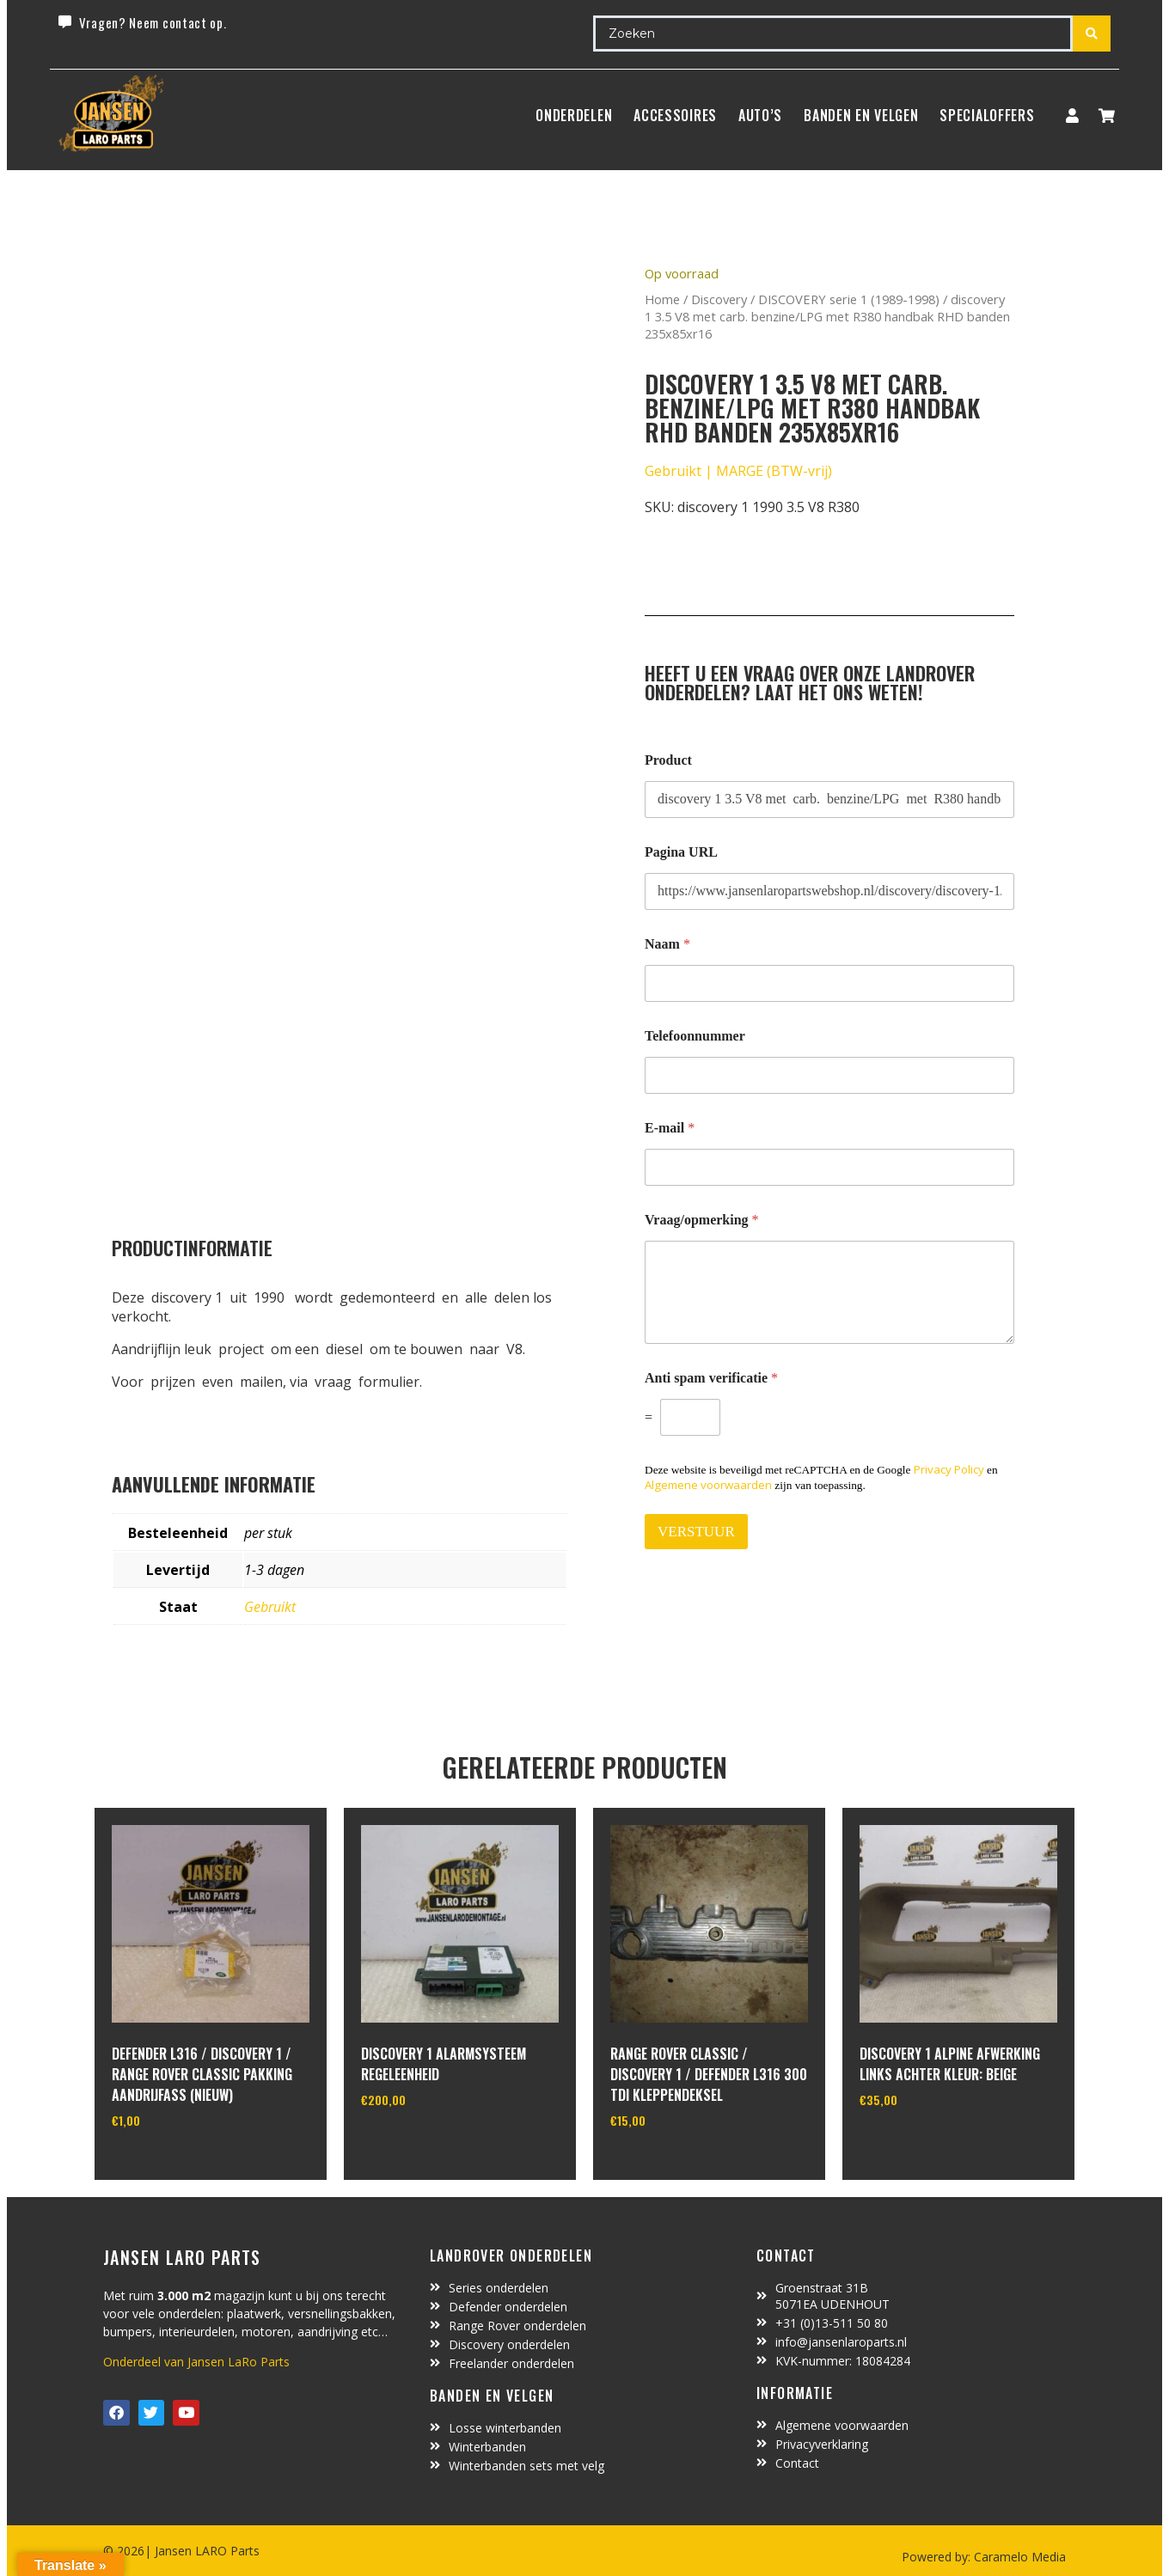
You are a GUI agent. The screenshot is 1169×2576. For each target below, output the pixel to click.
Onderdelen (574, 115)
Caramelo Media (1018, 2557)
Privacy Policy (949, 1469)
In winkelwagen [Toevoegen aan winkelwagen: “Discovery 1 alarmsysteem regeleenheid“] (425, 2143)
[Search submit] (1092, 33)
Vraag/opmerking (702, 1219)
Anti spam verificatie (711, 1377)
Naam (667, 944)
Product (668, 760)
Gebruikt (270, 1606)
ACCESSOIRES (675, 115)
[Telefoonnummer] (829, 1075)
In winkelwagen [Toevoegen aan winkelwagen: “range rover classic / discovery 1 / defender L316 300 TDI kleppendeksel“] (674, 2164)
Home (662, 299)
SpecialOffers (986, 115)
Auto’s (760, 115)
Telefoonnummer (695, 1036)
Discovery (719, 299)
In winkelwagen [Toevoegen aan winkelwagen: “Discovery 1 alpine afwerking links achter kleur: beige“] (923, 2143)
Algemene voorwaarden (708, 1484)
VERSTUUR (696, 1531)
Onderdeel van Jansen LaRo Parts (196, 2361)
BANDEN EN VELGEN (861, 115)
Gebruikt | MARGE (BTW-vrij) (738, 470)
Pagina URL (681, 852)
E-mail (670, 1127)
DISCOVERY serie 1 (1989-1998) (848, 299)
